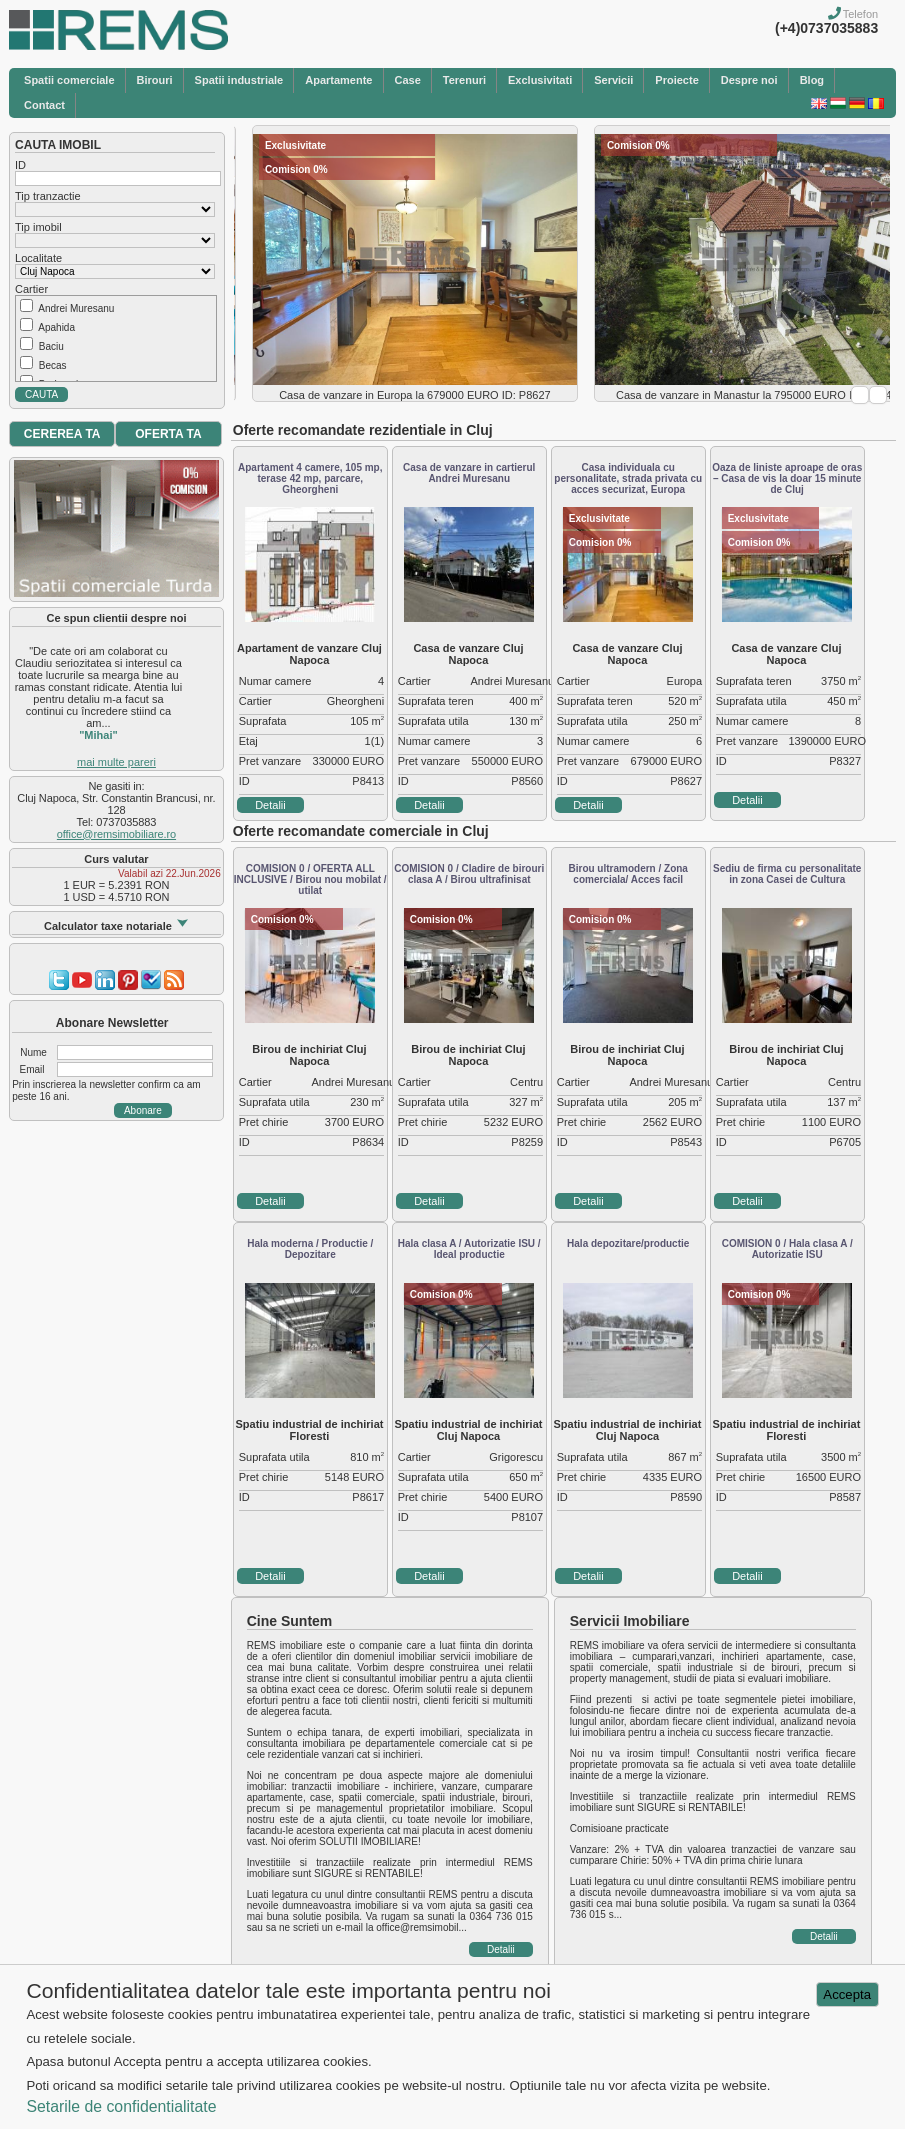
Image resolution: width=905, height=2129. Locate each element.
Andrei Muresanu (76, 308)
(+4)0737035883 (826, 28)
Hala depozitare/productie (628, 1243)
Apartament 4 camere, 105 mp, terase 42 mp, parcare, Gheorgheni (310, 478)
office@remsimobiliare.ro (116, 834)
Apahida (56, 327)
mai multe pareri (116, 762)
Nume (33, 1052)
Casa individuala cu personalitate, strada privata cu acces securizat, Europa (628, 478)
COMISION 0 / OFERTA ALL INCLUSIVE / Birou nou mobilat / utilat (310, 879)
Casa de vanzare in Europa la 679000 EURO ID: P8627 (415, 395)
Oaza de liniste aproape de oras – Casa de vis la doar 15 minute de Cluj (787, 478)
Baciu (51, 346)
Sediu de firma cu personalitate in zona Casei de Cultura (787, 874)
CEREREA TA (62, 434)
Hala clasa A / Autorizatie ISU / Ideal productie (469, 1249)
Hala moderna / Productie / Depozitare (310, 1249)
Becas (53, 365)
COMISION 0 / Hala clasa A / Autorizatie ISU (787, 1249)
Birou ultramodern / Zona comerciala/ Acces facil (627, 874)
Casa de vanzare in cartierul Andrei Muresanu (469, 473)
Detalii (270, 805)
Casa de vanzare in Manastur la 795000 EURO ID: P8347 (757, 395)
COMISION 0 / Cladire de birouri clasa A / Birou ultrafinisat (469, 874)
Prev (860, 395)
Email (32, 1069)
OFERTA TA (168, 434)
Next (878, 395)
